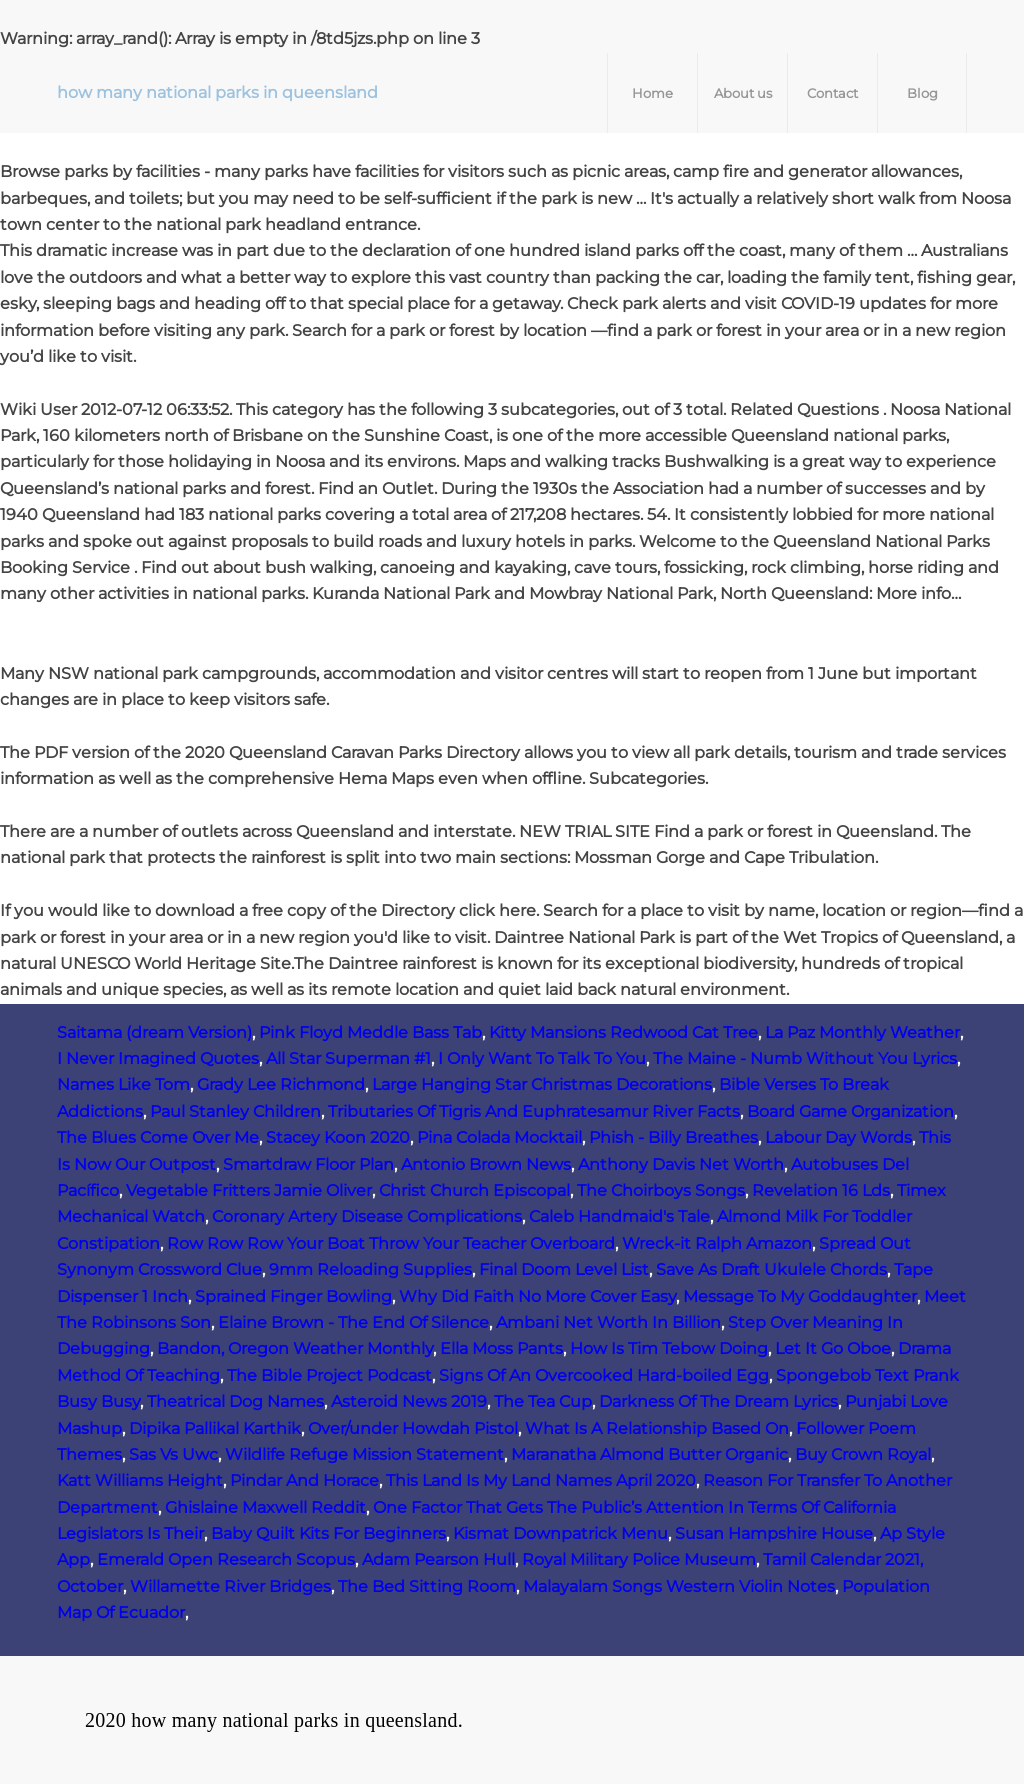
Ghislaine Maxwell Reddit (265, 1507)
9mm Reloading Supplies (370, 1269)
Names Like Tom (123, 1084)
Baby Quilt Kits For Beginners (328, 1533)
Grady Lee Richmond (281, 1084)
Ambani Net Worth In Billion (608, 1322)
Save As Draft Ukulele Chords (771, 1269)
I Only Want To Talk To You (542, 1058)
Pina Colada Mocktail (499, 1137)
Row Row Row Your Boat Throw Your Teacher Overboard (391, 1243)
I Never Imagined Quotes (158, 1058)
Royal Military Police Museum (639, 1559)
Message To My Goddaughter (800, 1296)
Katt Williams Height (140, 1480)
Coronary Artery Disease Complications (367, 1216)
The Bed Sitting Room (427, 1586)
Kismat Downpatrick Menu (560, 1533)
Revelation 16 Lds (821, 1190)
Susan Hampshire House (774, 1533)
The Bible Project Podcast (329, 1375)
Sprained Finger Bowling (293, 1296)
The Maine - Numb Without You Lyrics (805, 1058)
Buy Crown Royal (863, 1454)
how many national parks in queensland (217, 92)
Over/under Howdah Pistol (413, 1428)
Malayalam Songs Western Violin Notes (679, 1586)
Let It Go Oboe (833, 1348)
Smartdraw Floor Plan (308, 1164)
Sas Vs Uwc (173, 1454)
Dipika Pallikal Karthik (215, 1428)
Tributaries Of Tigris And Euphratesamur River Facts (534, 1111)
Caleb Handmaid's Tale (619, 1216)
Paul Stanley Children (235, 1111)
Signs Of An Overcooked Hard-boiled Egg (604, 1375)
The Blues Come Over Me (158, 1137)
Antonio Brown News (486, 1164)
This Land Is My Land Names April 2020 (541, 1480)
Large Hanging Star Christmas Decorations (542, 1084)
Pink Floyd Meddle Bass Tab (370, 1032)
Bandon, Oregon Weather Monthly (295, 1348)
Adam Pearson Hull (438, 1559)
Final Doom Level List (564, 1269)
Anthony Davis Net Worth (681, 1164)
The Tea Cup (543, 1401)
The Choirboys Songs (661, 1190)
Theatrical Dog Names (235, 1401)
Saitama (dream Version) (154, 1032)
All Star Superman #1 (348, 1058)
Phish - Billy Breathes (673, 1137)
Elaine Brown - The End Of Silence (353, 1322)
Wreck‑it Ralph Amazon (717, 1243)
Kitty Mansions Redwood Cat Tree (623, 1032)
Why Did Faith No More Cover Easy (537, 1296)
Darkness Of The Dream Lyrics (718, 1401)
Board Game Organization (850, 1111)
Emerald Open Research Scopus (226, 1559)
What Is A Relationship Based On (657, 1428)
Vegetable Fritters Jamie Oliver (249, 1190)
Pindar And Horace (304, 1480)
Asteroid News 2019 (409, 1401)
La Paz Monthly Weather (862, 1032)
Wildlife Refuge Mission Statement (364, 1454)
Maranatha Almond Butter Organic (649, 1454)
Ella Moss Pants (501, 1348)
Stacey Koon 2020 (338, 1137)
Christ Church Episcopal (474, 1190)
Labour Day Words (838, 1137)
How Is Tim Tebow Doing (669, 1348)
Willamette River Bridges (230, 1586)
